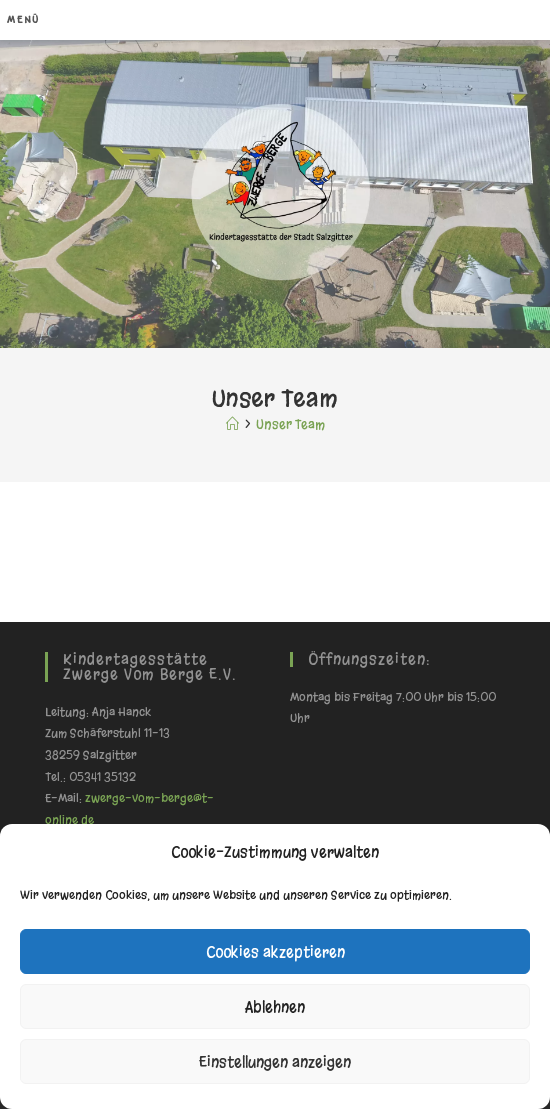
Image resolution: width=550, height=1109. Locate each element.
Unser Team (290, 424)
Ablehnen (275, 1007)
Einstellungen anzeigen (275, 1062)
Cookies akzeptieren (275, 952)
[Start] (232, 424)
